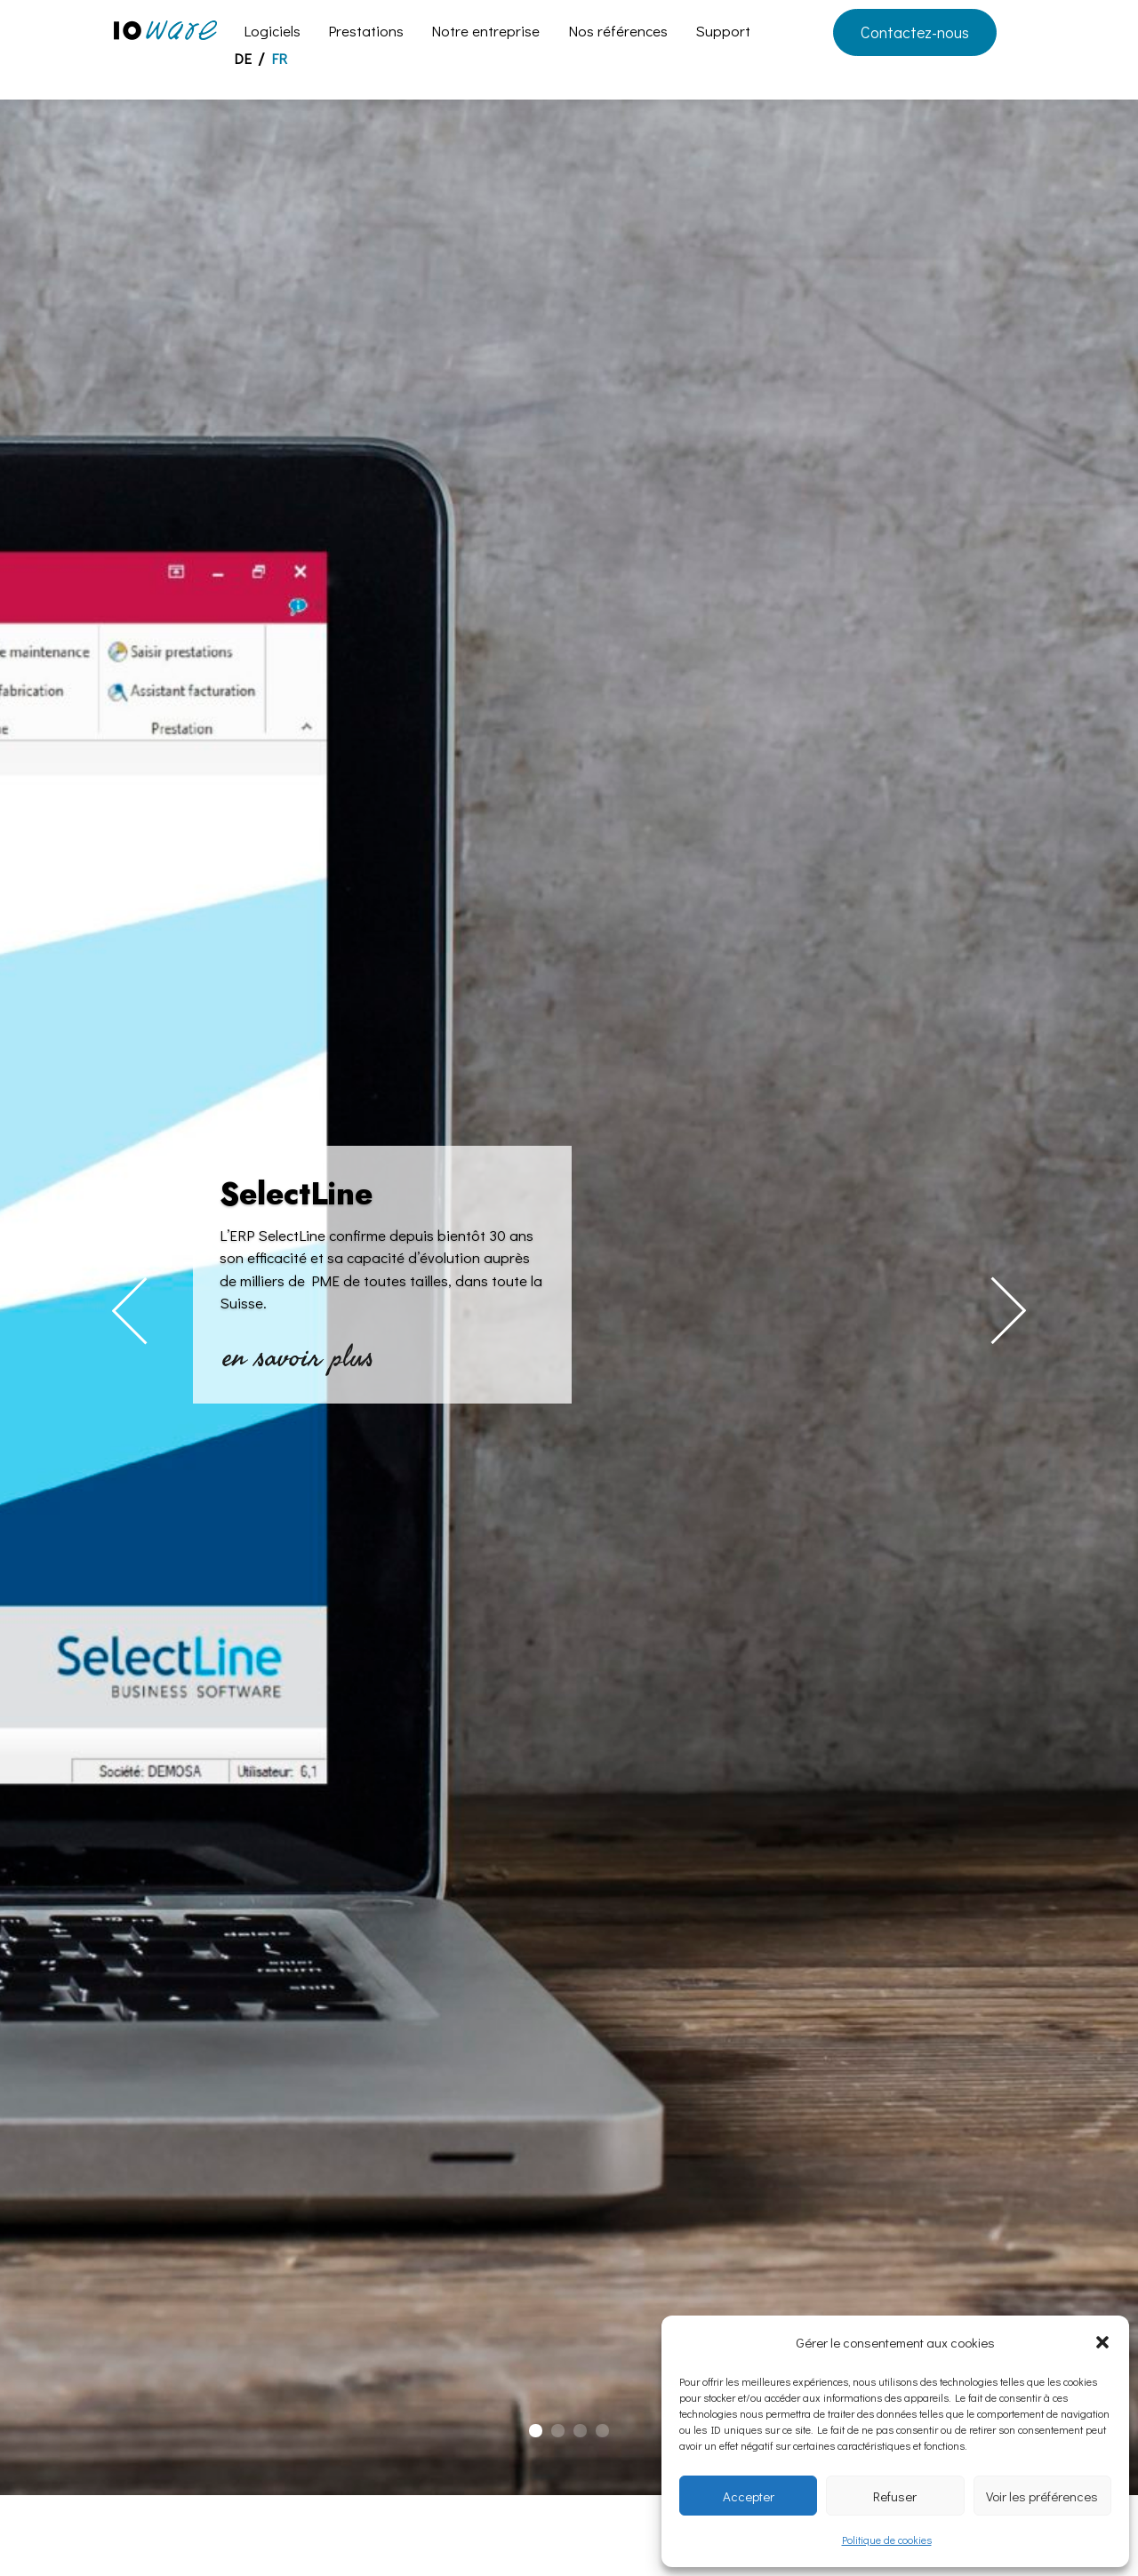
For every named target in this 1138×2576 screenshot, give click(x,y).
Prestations (366, 33)
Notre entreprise (485, 33)
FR (279, 60)
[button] (1102, 2342)
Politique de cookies (887, 2539)
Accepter (748, 2496)
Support (722, 33)
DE (243, 60)
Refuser (895, 2496)
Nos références (618, 33)
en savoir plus (301, 1355)
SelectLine (296, 1194)
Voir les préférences (1042, 2496)
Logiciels (272, 33)
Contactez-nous (915, 32)
